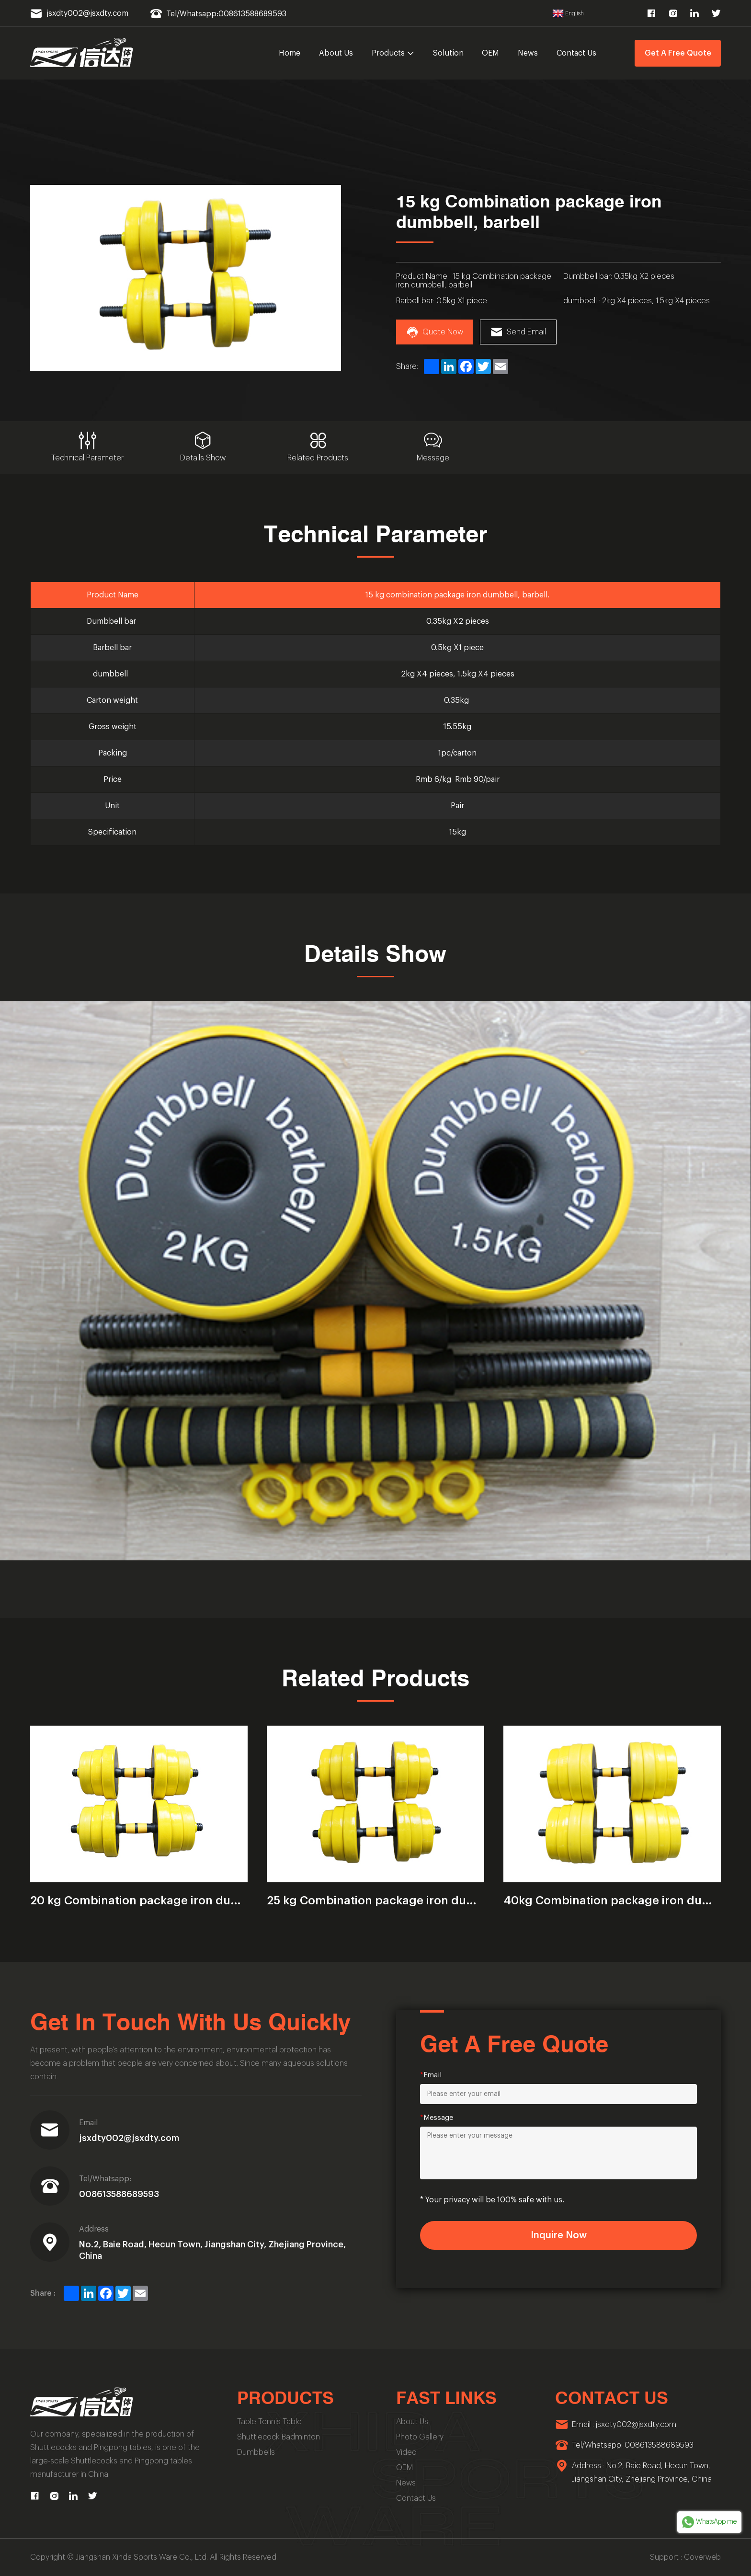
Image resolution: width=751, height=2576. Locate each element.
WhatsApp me (709, 2522)
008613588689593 (119, 2194)
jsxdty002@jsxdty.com (129, 2138)
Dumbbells (256, 2452)
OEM (490, 53)
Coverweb (702, 2557)
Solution (448, 53)
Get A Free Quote (678, 53)
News (528, 53)
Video (406, 2452)
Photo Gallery (420, 2437)
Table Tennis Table (269, 2422)
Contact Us (576, 53)
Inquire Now (559, 2235)
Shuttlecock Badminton (278, 2437)
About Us (336, 53)
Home (289, 53)
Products (393, 53)
